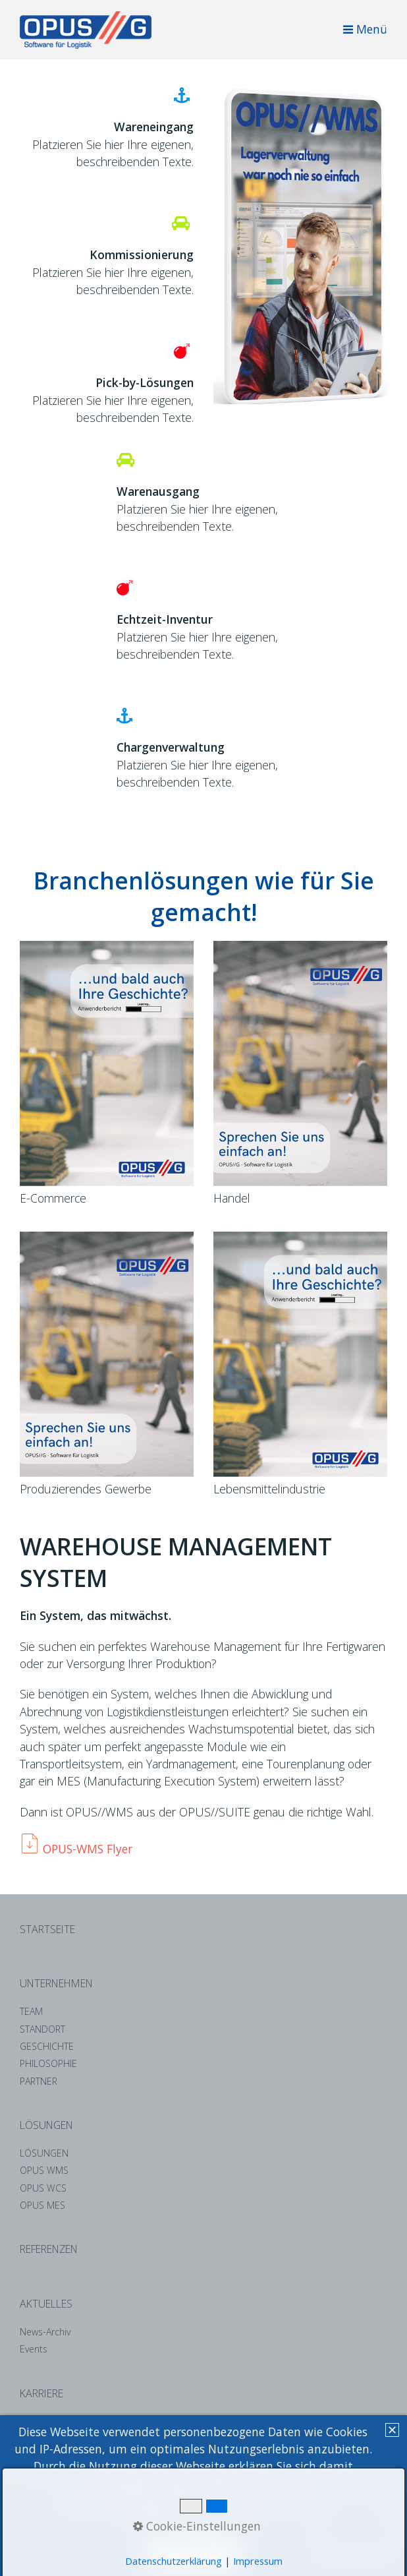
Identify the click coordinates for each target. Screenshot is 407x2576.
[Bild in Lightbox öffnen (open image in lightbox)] (300, 245)
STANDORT (42, 2029)
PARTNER (38, 2081)
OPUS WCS (43, 2188)
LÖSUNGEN (44, 2153)
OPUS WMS (44, 2170)
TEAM (31, 2011)
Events (33, 2349)
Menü (371, 29)
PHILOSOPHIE (48, 2063)
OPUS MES (42, 2205)
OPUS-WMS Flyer (87, 1849)
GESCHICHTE (47, 2046)
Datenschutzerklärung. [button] (193, 2519)
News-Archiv (45, 2331)
